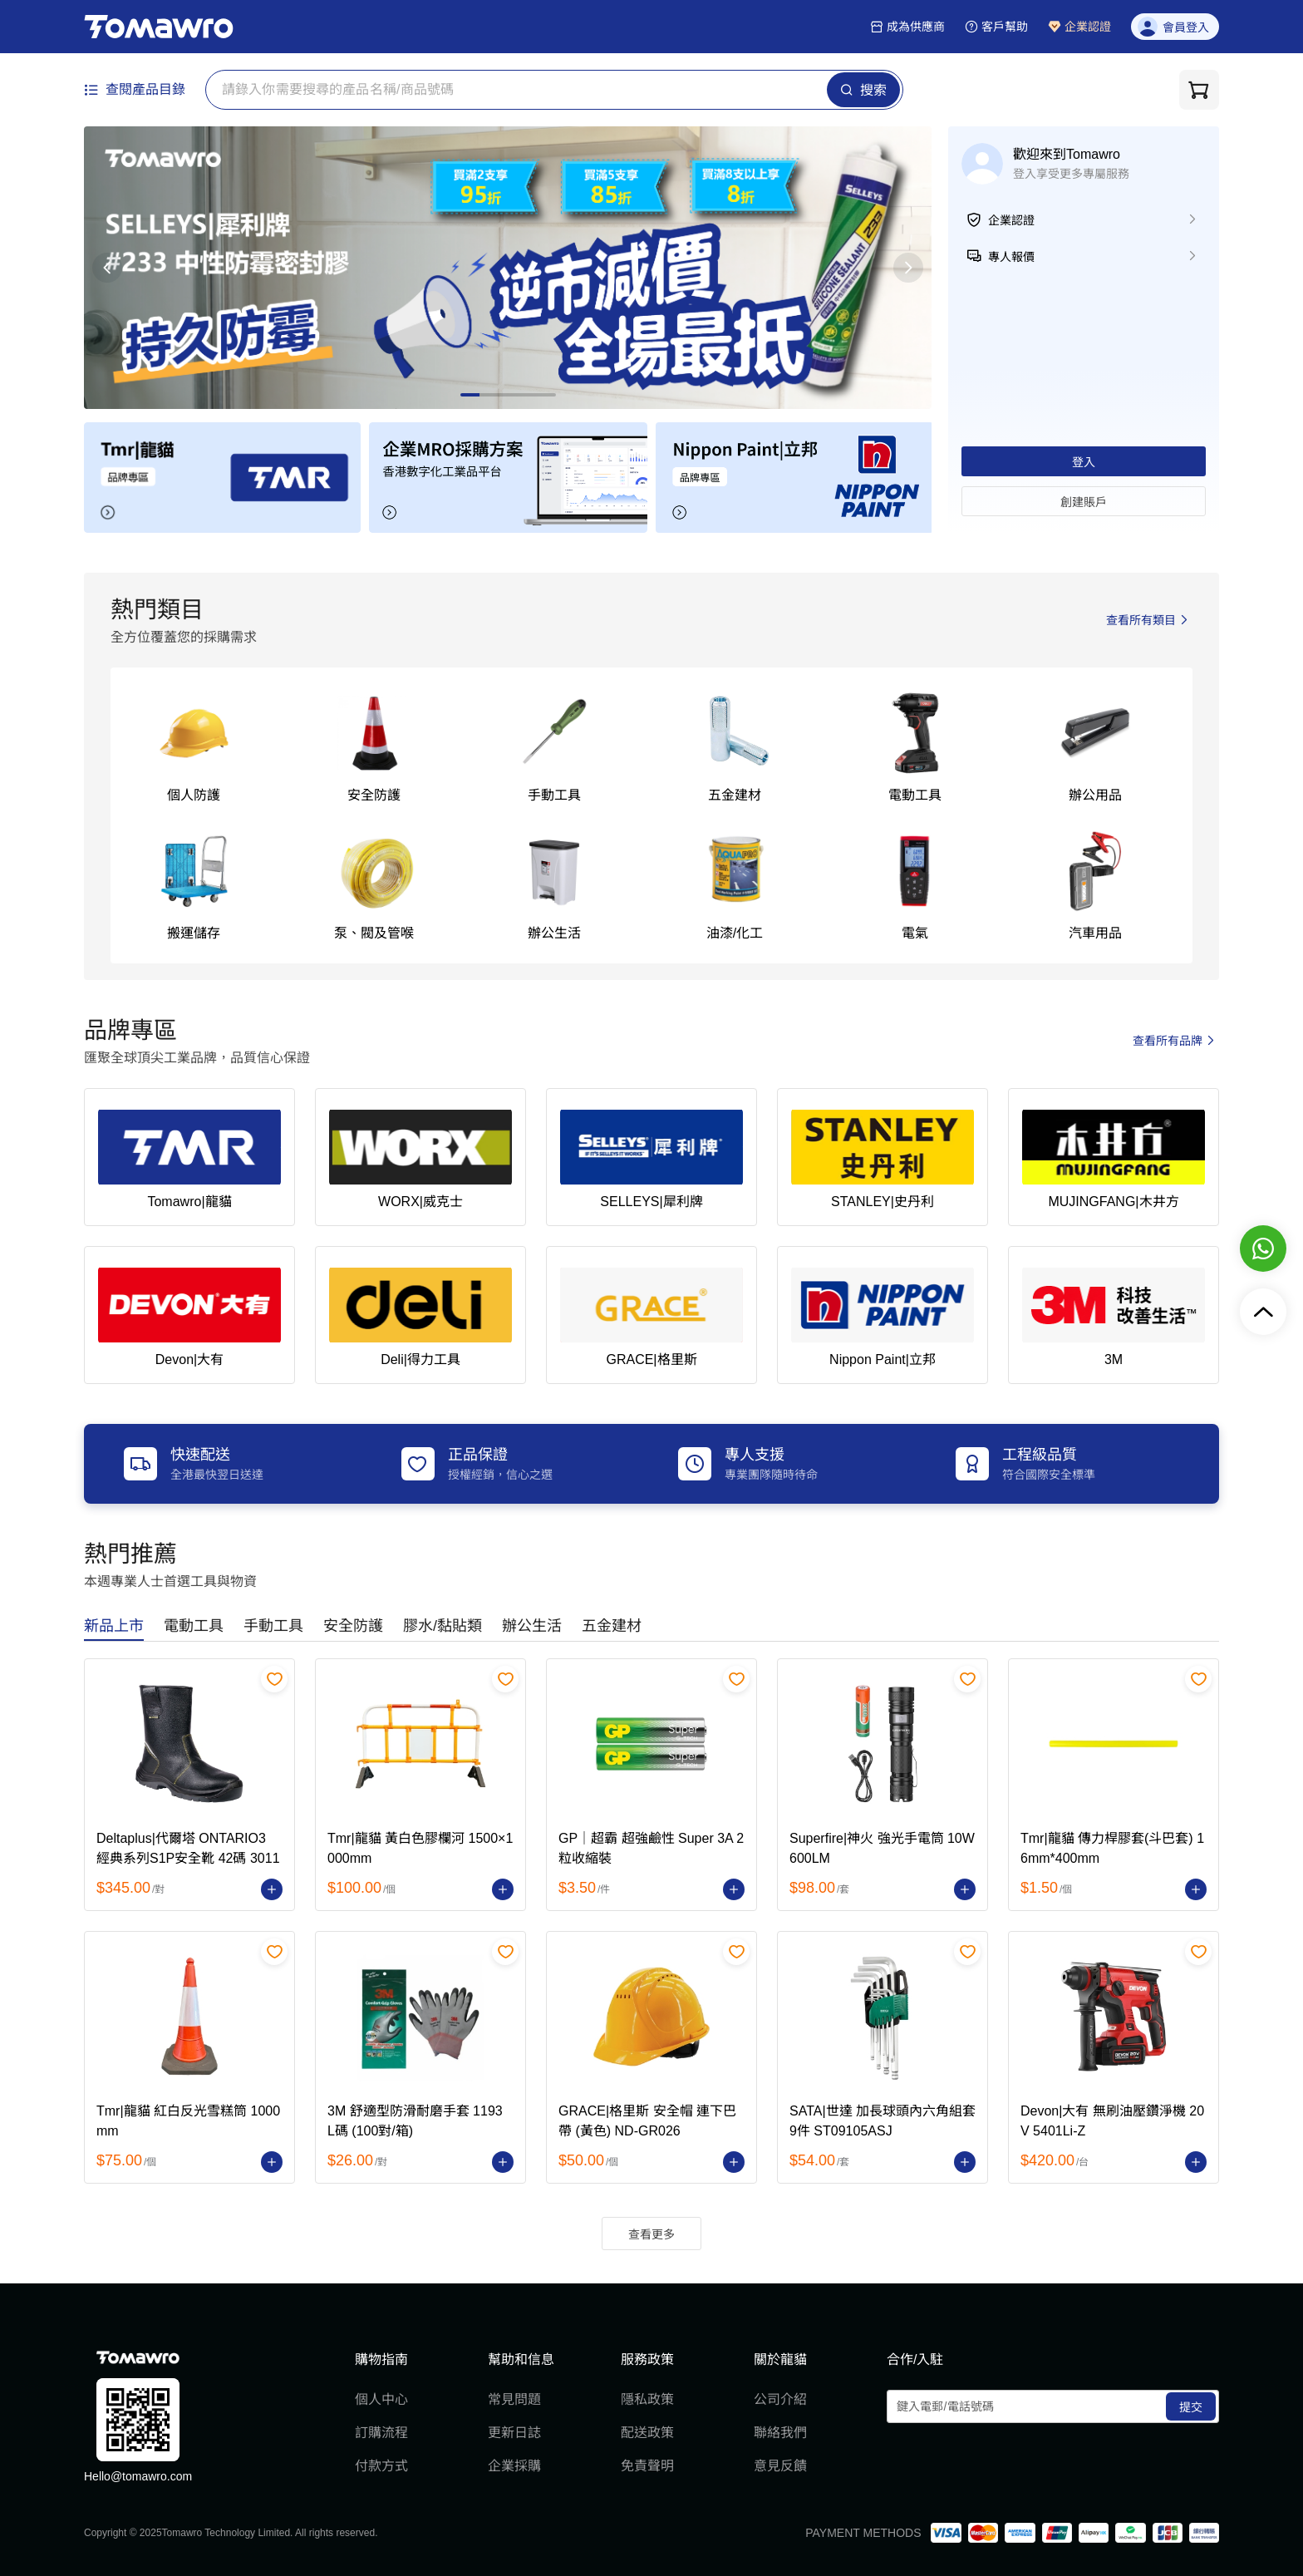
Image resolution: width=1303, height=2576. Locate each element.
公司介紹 (780, 2399)
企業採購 (514, 2466)
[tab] (114, 1626)
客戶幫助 (996, 26)
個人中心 (381, 2399)
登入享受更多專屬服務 (1071, 173)
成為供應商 (907, 26)
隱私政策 (647, 2399)
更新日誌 (514, 2433)
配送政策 (647, 2433)
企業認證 (1079, 26)
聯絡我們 (780, 2433)
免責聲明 (647, 2466)
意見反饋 (780, 2466)
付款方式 (381, 2466)
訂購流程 (381, 2433)
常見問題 (514, 2399)
